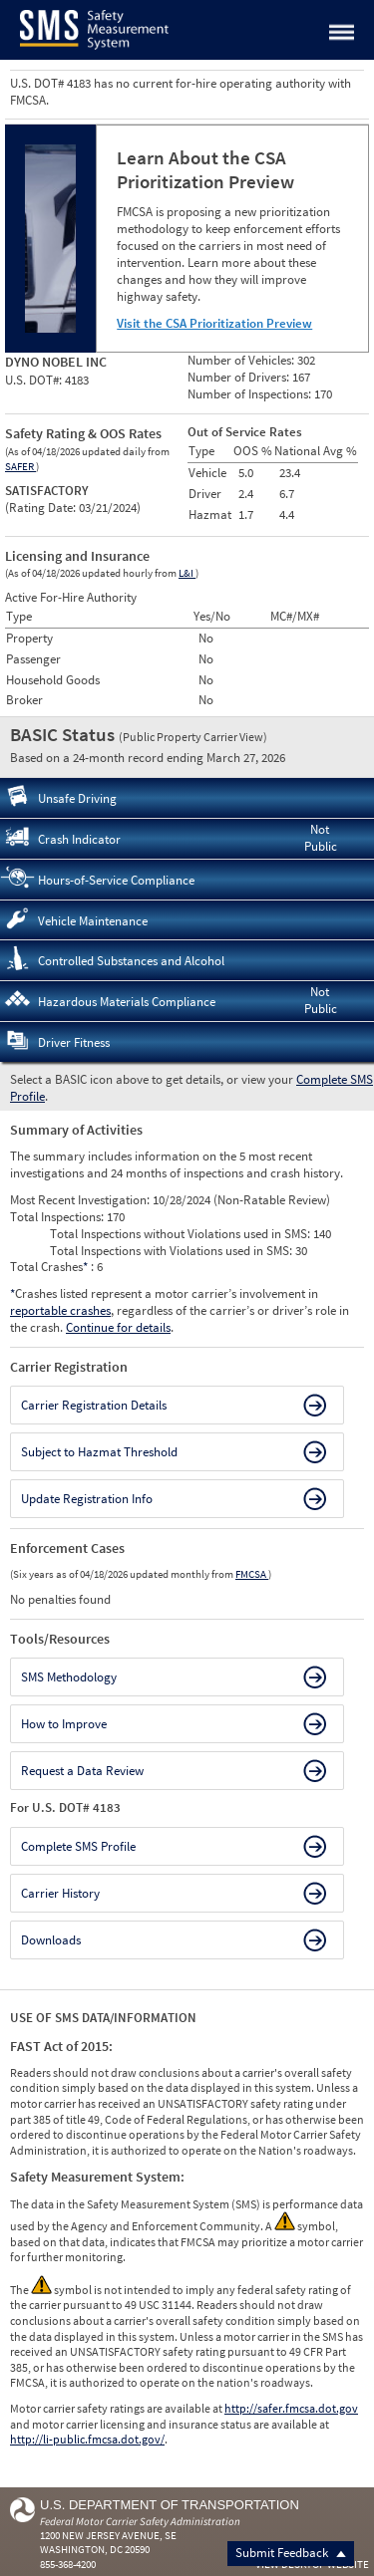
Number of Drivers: (239, 377)
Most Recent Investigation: (81, 1199)
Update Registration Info (87, 1498)
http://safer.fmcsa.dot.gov (291, 2408)
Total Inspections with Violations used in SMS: (172, 1250)
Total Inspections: (58, 1216)
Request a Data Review (82, 1770)
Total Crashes (50, 1266)
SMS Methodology (69, 1677)
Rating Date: (42, 507)
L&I (187, 573)
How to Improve (64, 1723)
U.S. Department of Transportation (169, 2504)
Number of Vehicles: (242, 360)
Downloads (51, 1940)
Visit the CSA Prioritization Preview (214, 323)
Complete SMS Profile (78, 1846)
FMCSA (251, 1574)
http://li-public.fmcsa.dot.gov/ (87, 2439)
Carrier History (60, 1893)
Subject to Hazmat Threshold (99, 1451)
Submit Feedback (290, 2552)
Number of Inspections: (250, 394)
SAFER (20, 466)
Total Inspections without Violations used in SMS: (181, 1233)
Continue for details (118, 1327)
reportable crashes (60, 1310)
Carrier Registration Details (94, 1405)
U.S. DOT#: (35, 380)
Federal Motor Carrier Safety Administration (140, 2521)
